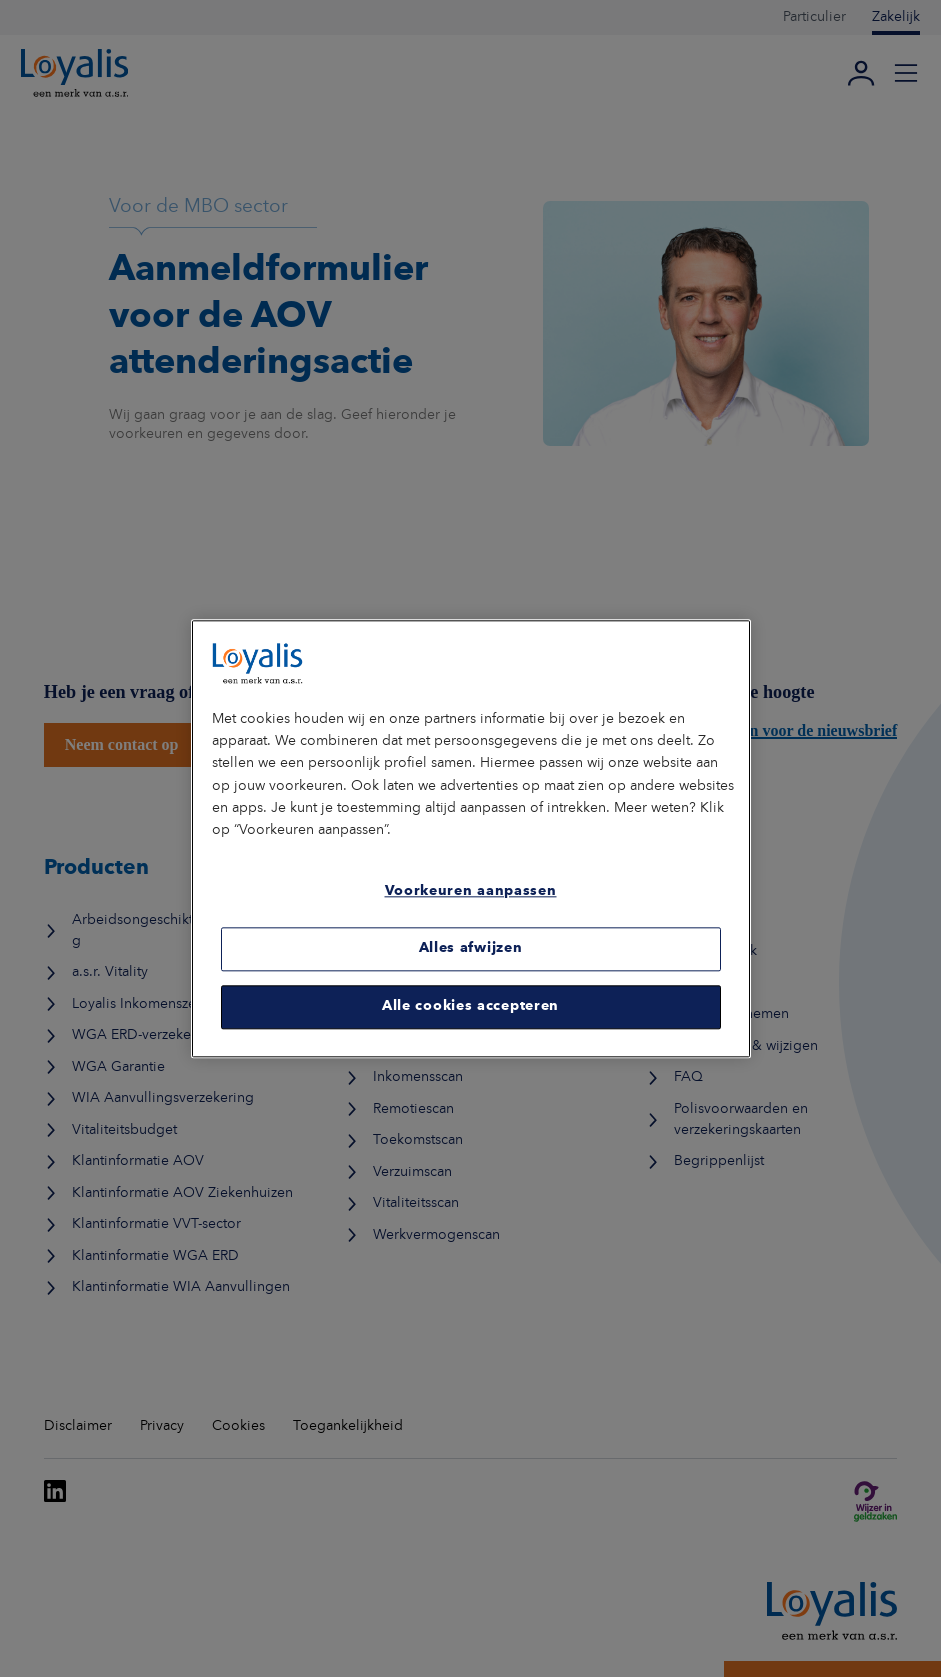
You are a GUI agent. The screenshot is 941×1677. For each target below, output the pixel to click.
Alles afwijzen (471, 949)
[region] (471, 838)
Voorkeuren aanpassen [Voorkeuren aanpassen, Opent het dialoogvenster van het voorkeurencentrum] (471, 892)
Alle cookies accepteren (470, 1007)
